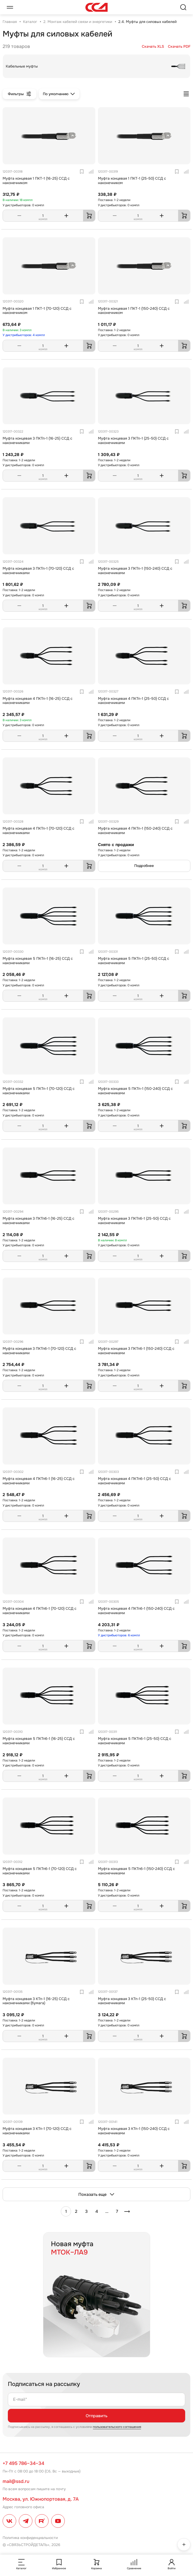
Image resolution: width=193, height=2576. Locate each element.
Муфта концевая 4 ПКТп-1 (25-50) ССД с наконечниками (133, 700)
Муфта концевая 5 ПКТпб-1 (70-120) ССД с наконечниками (40, 1870)
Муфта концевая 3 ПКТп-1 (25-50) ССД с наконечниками (133, 440)
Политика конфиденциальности (30, 2537)
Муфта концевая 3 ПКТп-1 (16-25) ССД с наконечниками (37, 440)
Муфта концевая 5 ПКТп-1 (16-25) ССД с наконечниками (38, 960)
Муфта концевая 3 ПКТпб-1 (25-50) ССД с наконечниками (134, 1220)
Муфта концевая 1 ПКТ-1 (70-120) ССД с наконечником (37, 310)
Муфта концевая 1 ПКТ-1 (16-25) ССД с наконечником (36, 180)
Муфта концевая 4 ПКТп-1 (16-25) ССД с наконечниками (38, 700)
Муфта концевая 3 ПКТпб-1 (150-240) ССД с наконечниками (136, 1350)
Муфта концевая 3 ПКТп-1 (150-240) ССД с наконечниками (135, 570)
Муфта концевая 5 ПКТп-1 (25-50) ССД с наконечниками (133, 960)
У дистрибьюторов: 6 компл (119, 1635)
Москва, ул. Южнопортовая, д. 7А (41, 2499)
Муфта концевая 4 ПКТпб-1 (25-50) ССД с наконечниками (134, 1480)
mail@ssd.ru (16, 2481)
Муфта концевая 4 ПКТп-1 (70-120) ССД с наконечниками (38, 830)
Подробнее (144, 865)
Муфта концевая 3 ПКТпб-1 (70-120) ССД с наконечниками (39, 1350)
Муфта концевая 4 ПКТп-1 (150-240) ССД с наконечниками (135, 830)
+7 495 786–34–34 (23, 2463)
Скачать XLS (153, 46)
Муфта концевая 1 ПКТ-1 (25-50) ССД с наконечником (132, 180)
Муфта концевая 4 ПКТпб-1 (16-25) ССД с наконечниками (39, 1480)
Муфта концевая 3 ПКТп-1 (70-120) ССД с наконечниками (38, 570)
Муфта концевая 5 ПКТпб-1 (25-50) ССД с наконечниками (134, 1740)
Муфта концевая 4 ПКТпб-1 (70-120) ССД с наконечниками (40, 1610)
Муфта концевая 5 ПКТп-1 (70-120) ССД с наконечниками (39, 1090)
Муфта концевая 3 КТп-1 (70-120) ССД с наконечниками (37, 2130)
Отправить (96, 2416)
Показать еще (96, 2194)
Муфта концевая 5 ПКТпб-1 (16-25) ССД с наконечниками (39, 1740)
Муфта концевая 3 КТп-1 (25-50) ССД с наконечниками (132, 2001)
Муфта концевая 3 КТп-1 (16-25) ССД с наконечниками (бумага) (36, 2001)
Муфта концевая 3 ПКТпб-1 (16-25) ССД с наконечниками (38, 1220)
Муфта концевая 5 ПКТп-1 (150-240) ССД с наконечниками (135, 1090)
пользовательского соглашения (117, 2427)
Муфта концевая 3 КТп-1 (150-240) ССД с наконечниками (134, 2130)
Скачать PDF (179, 46)
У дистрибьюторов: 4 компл (24, 335)
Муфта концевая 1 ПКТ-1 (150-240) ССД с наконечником (134, 310)
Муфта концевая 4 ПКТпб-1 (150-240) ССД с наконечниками (136, 1610)
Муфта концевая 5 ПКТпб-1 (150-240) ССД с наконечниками (136, 1870)
